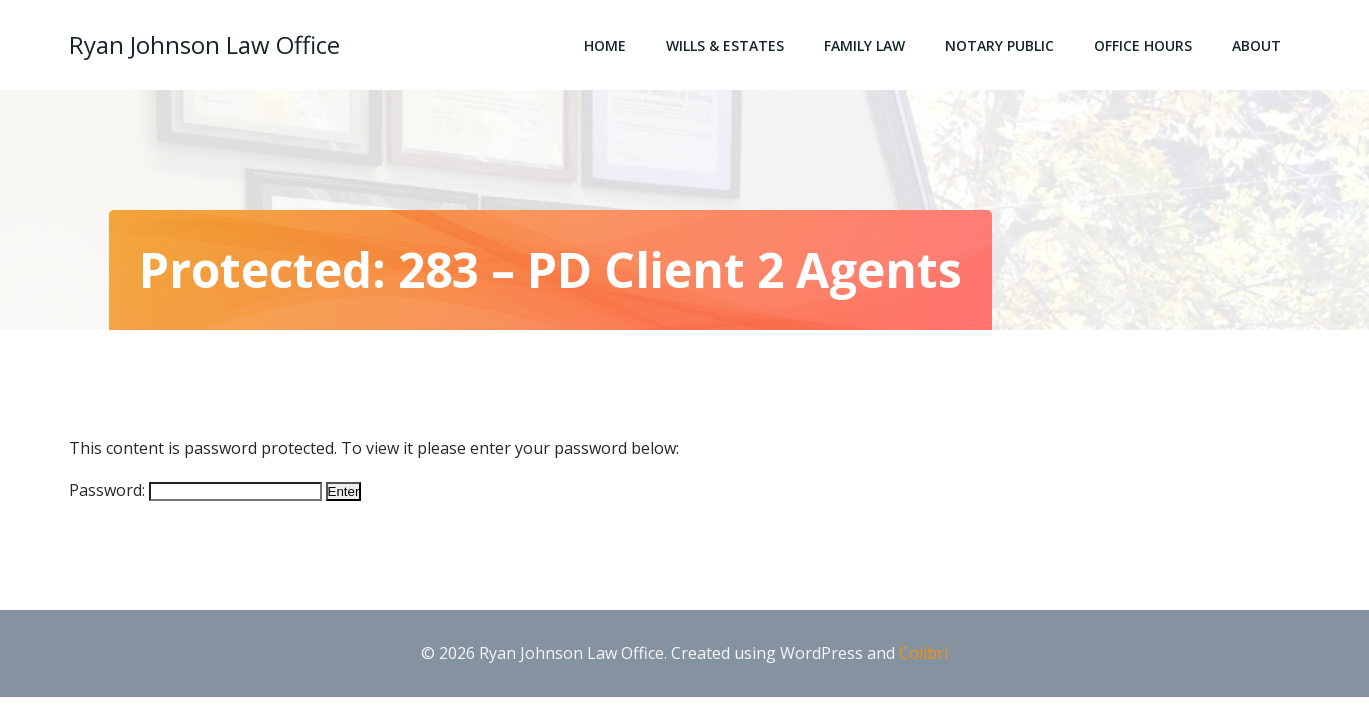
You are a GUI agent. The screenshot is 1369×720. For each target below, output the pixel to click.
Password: (195, 490)
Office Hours (1143, 45)
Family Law (864, 45)
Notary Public (999, 45)
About (1256, 45)
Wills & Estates (725, 45)
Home (605, 45)
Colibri (923, 653)
